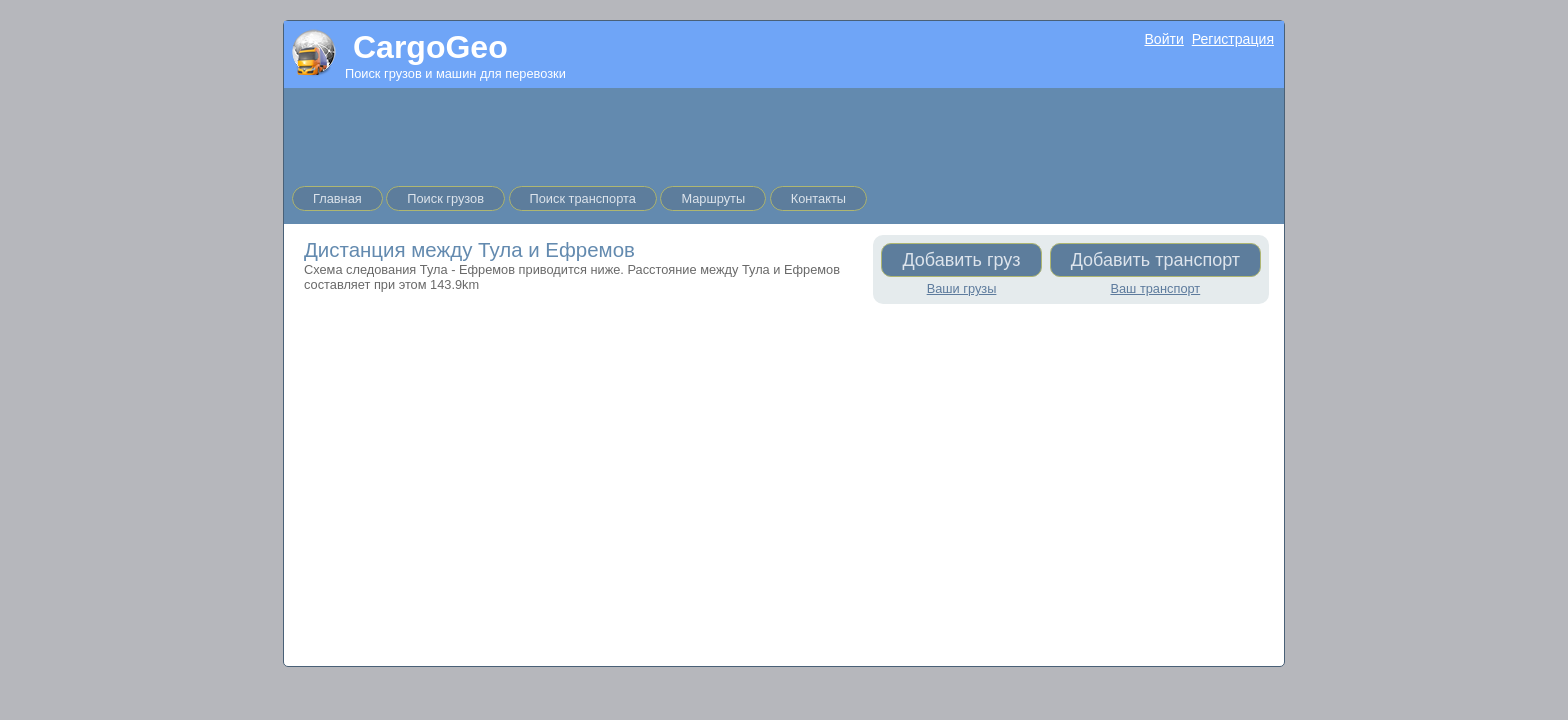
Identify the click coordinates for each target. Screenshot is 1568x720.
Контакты (818, 198)
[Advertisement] (784, 133)
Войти (1163, 39)
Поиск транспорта (583, 198)
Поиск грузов (445, 198)
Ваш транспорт (1155, 288)
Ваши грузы (962, 288)
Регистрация (1233, 39)
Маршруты (713, 198)
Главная (337, 198)
